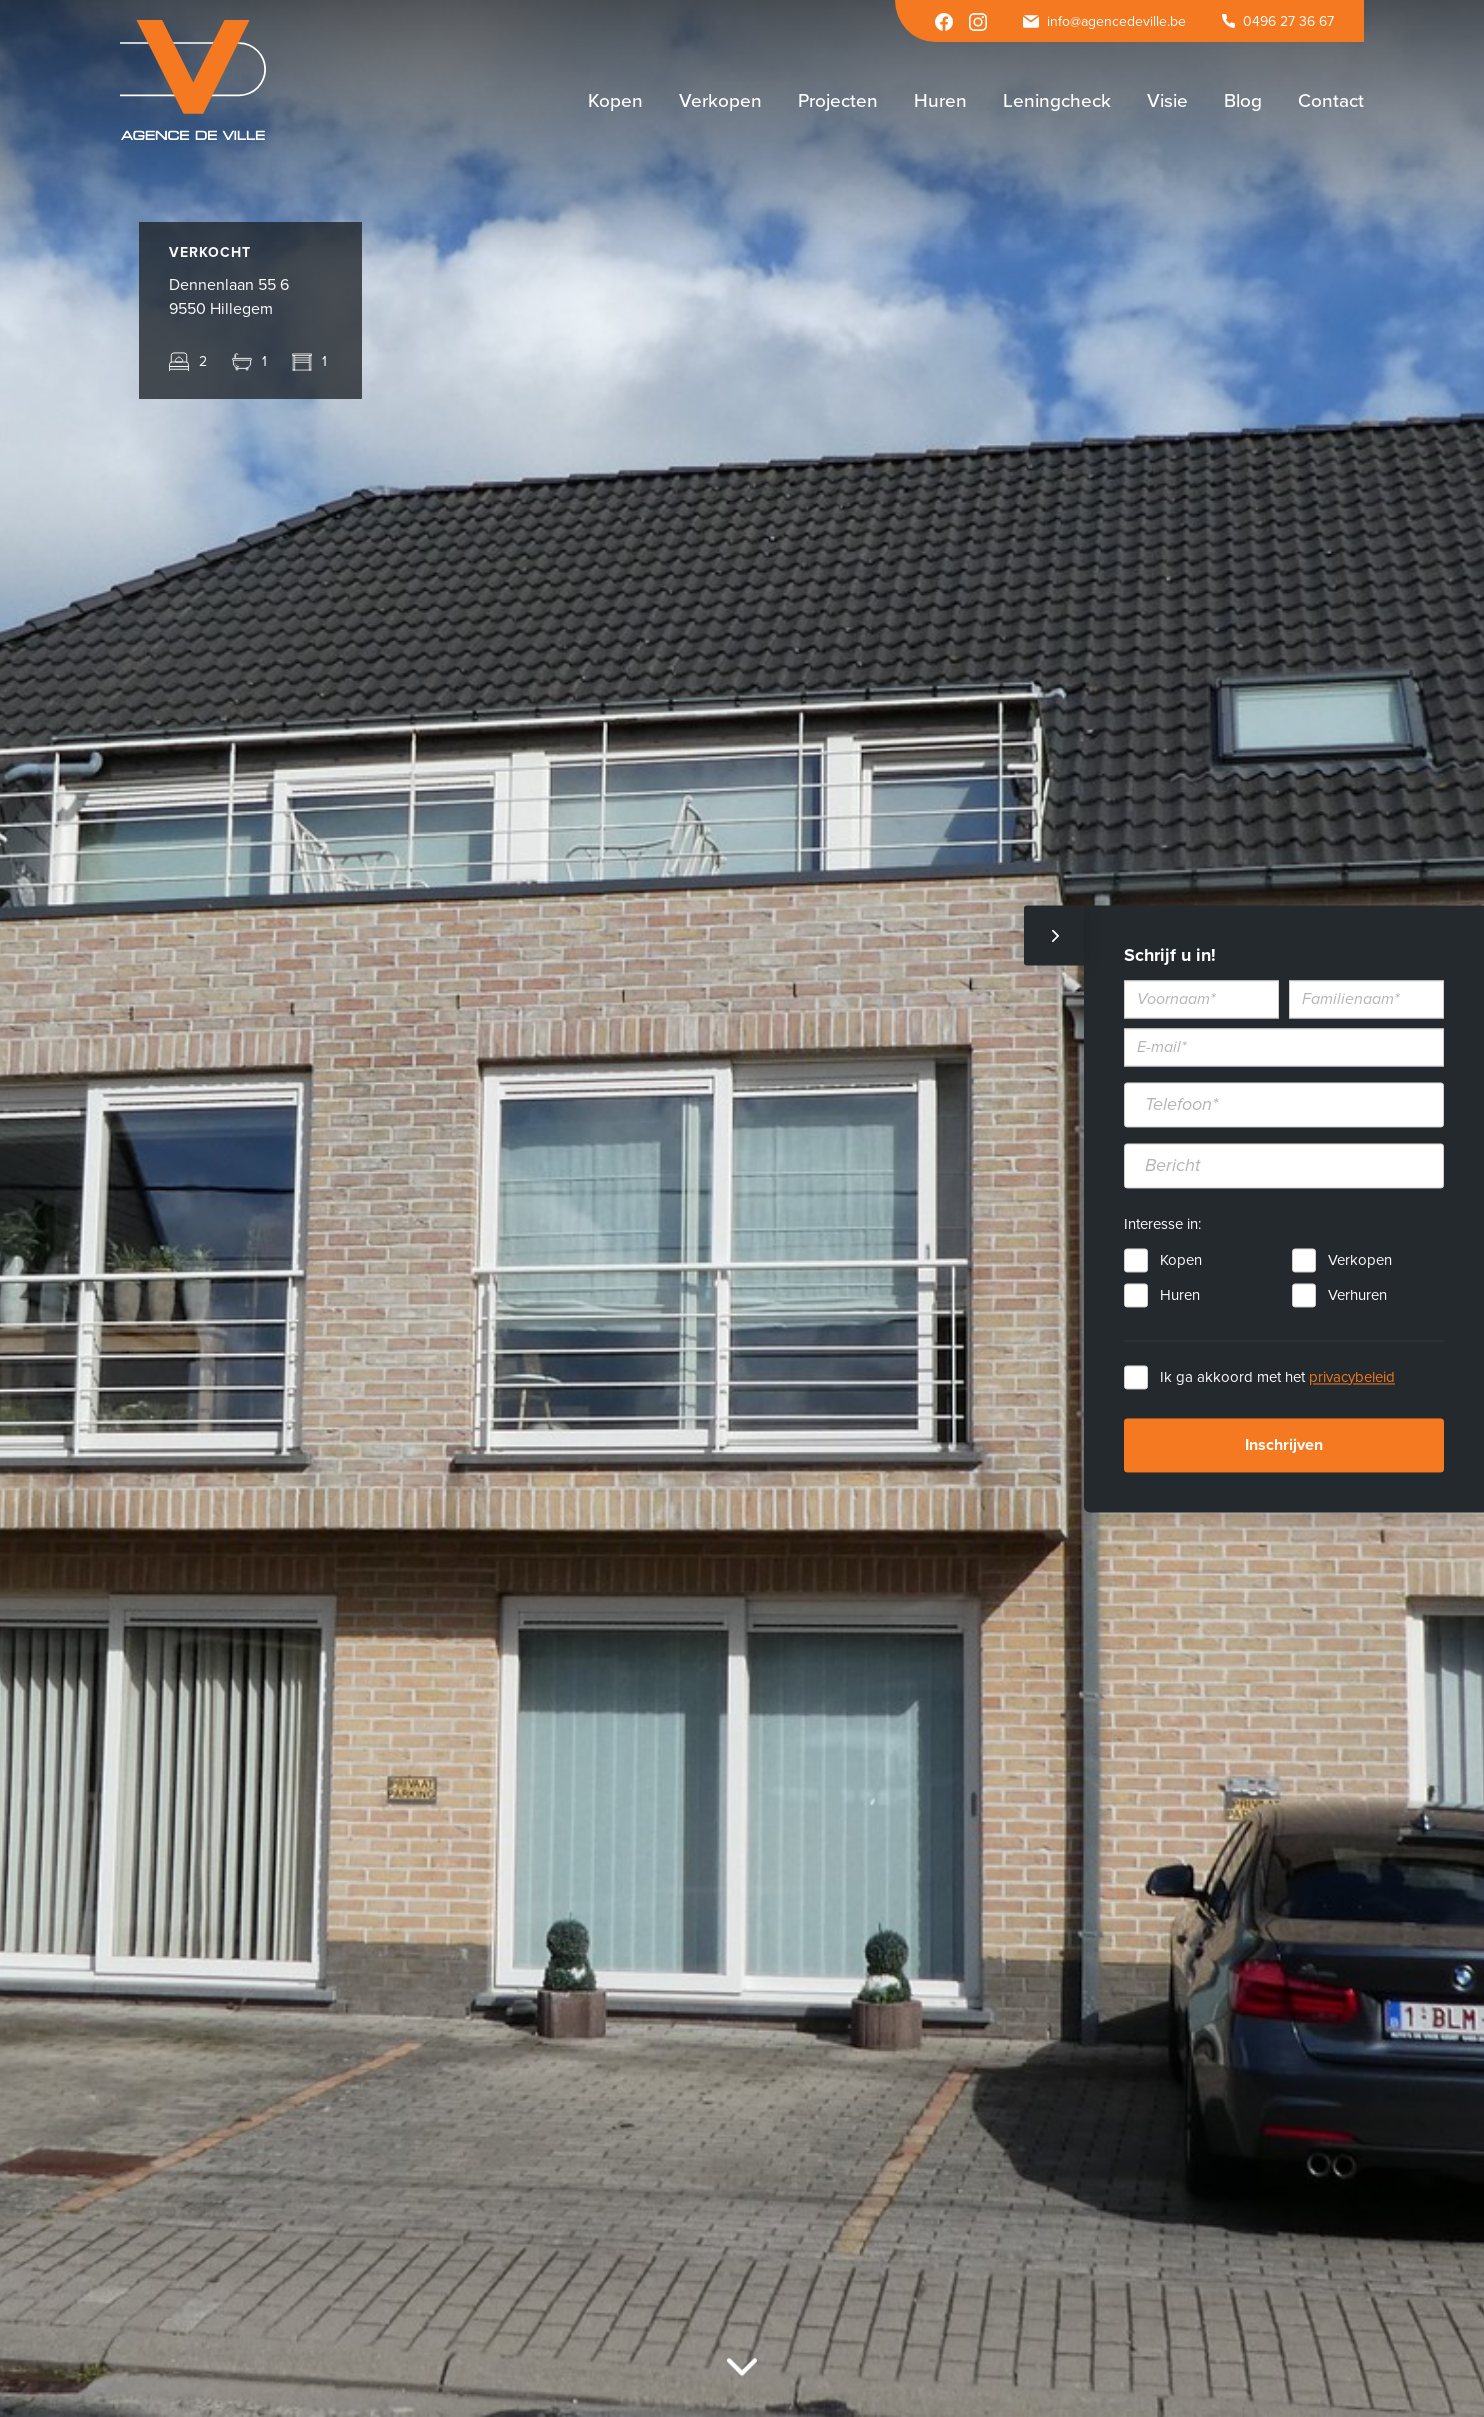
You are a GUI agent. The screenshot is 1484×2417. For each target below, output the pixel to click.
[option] (742, 1208)
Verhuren (1357, 1295)
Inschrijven (1284, 1445)
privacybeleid (1352, 1377)
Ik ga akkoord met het (1277, 1377)
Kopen (1181, 1260)
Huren (1180, 1295)
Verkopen (1360, 1260)
